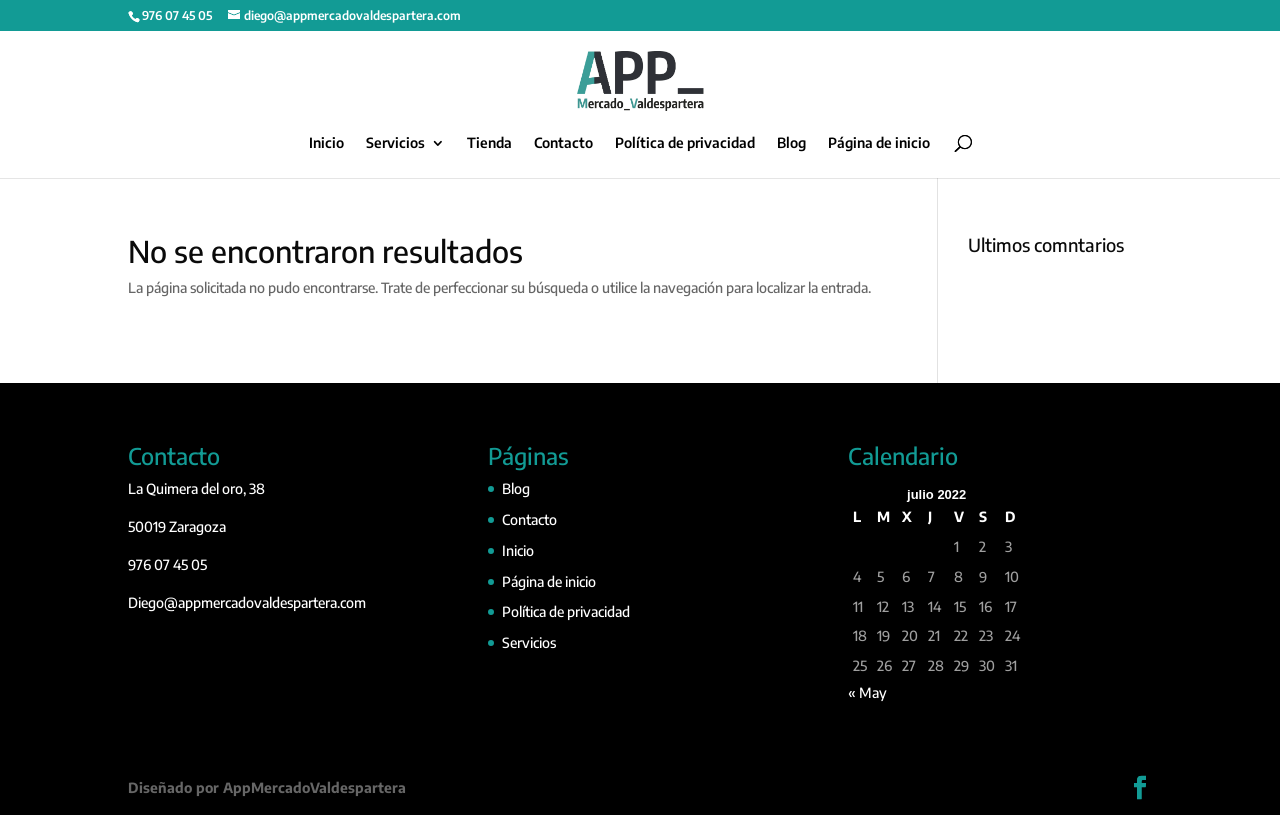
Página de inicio (879, 143)
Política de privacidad (685, 143)
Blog (791, 143)
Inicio (326, 143)
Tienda (489, 143)
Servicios (395, 143)
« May (867, 692)
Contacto (563, 143)
